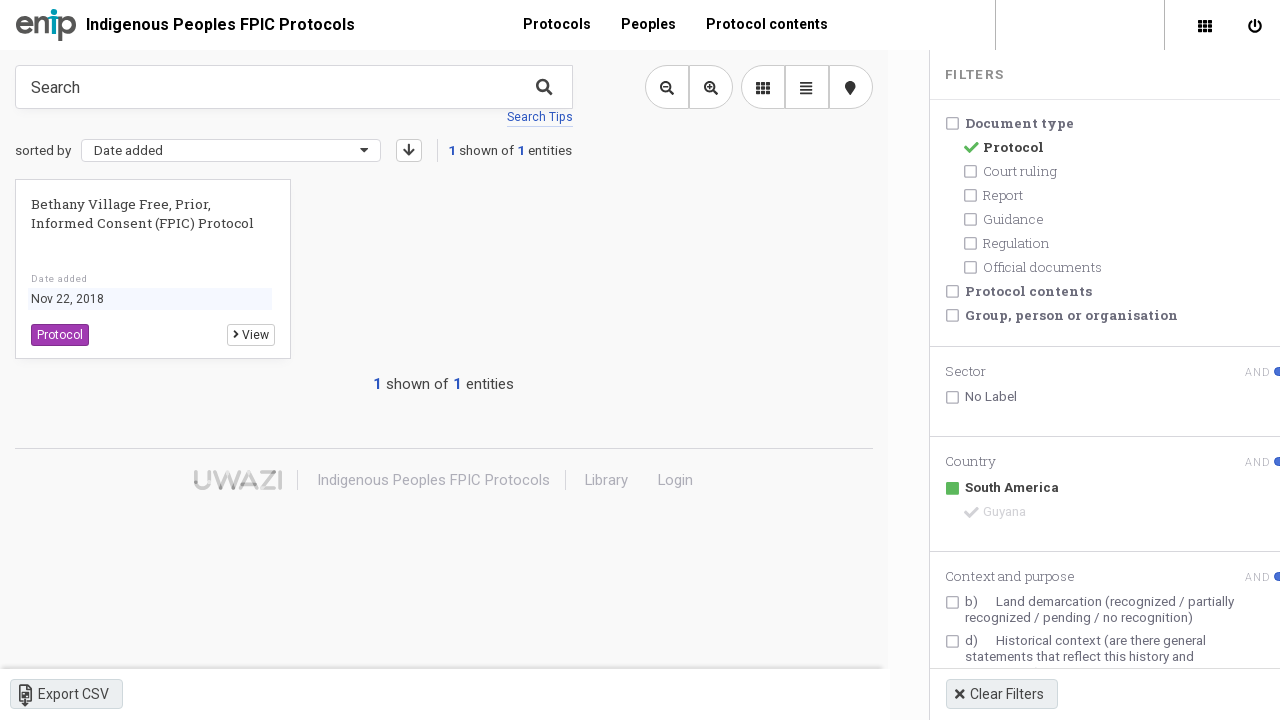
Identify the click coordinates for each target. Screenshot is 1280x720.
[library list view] (755, 87)
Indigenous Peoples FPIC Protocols (220, 24)
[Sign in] (1255, 25)
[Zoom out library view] (659, 87)
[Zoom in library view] (703, 87)
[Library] (1205, 25)
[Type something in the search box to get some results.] (290, 87)
